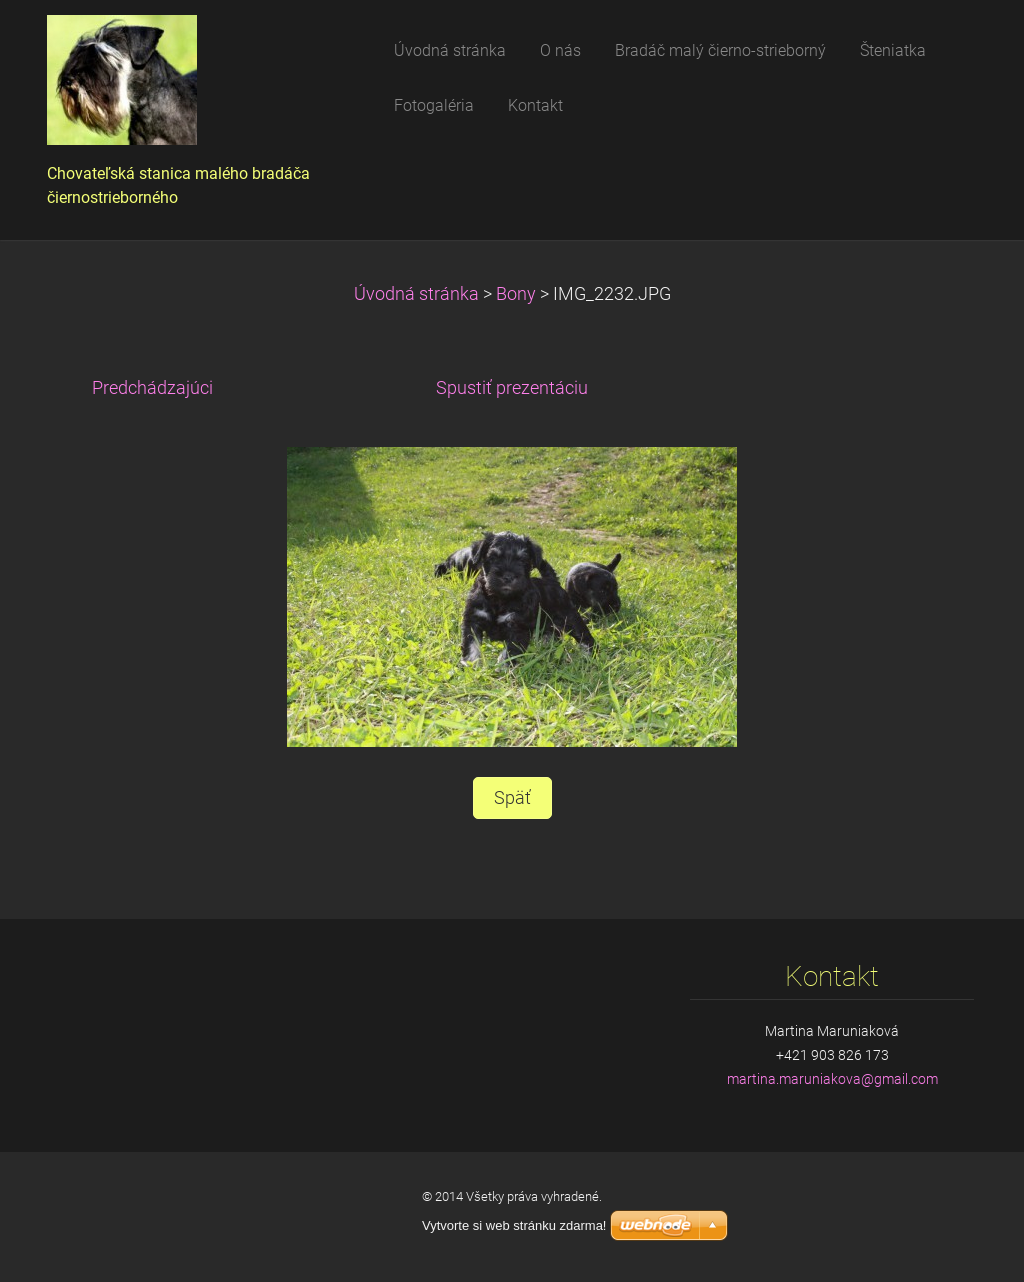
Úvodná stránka (416, 294)
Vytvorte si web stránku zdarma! (514, 1225)
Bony (516, 294)
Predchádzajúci (152, 388)
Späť (512, 798)
